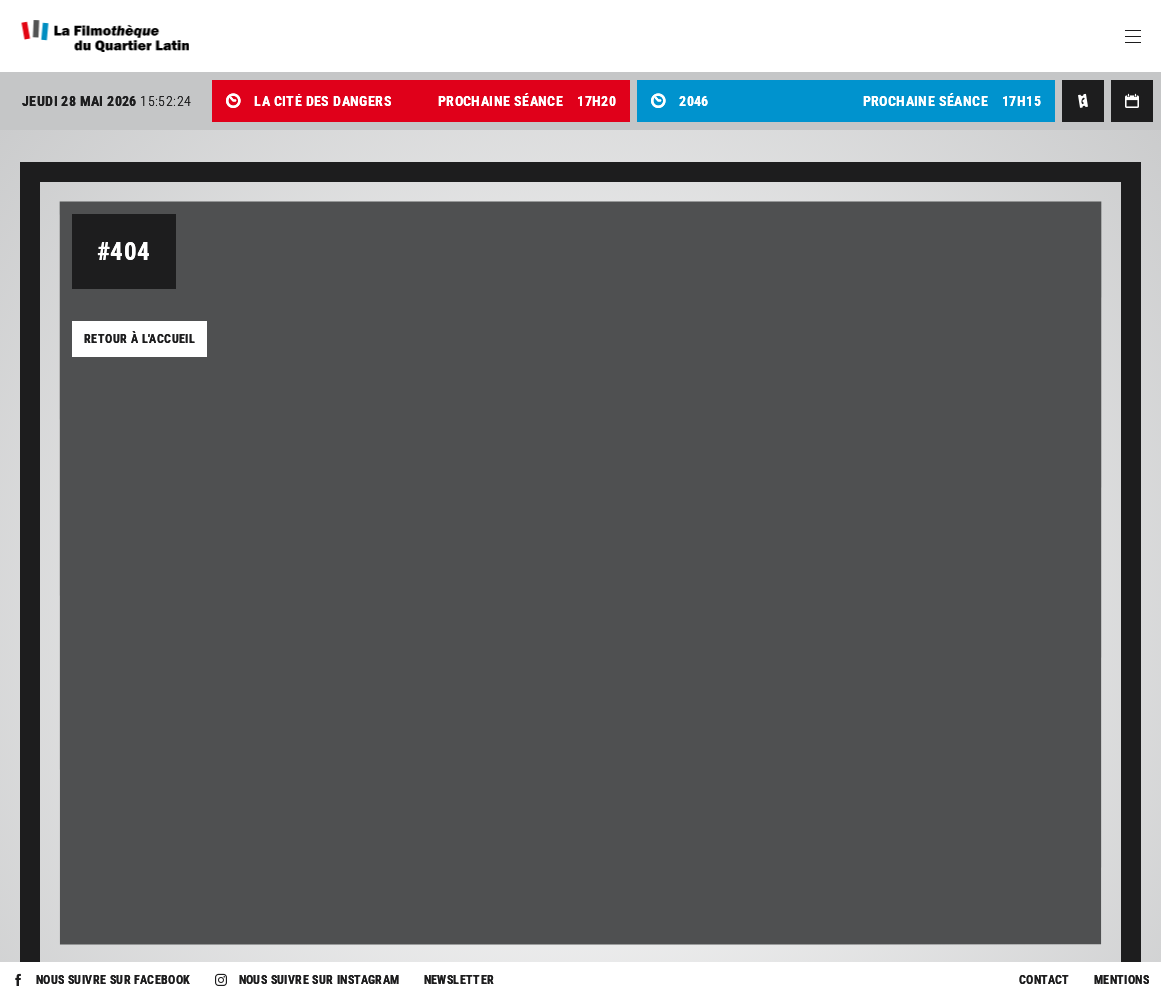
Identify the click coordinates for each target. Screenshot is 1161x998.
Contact (1044, 980)
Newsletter (459, 980)
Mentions (1121, 980)
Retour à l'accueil (139, 339)
